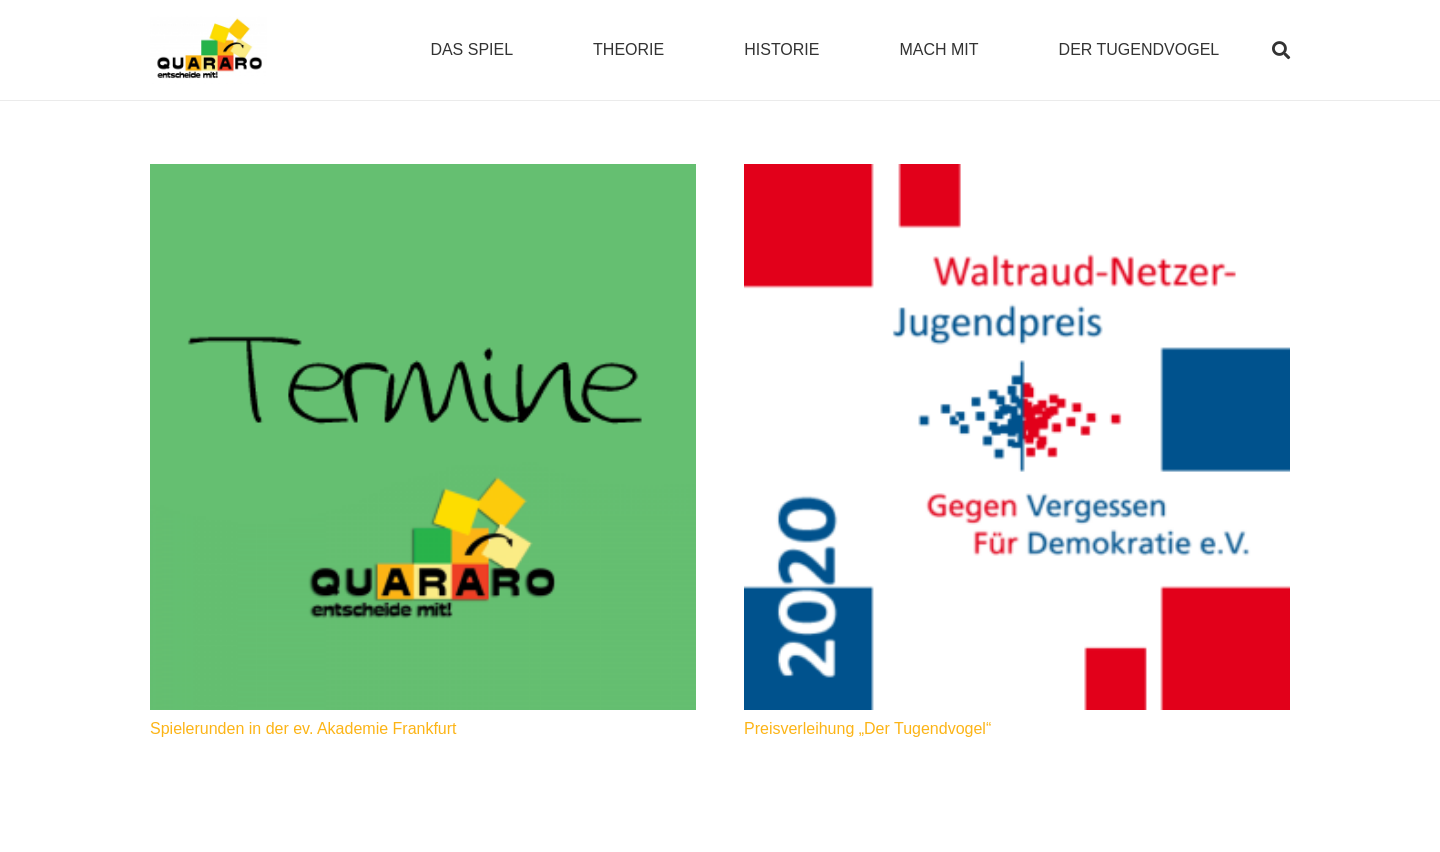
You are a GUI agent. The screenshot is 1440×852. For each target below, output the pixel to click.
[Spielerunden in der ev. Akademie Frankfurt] (423, 437)
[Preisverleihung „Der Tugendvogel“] (1017, 437)
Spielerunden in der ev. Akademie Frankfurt (303, 728)
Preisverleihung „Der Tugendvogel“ (867, 728)
